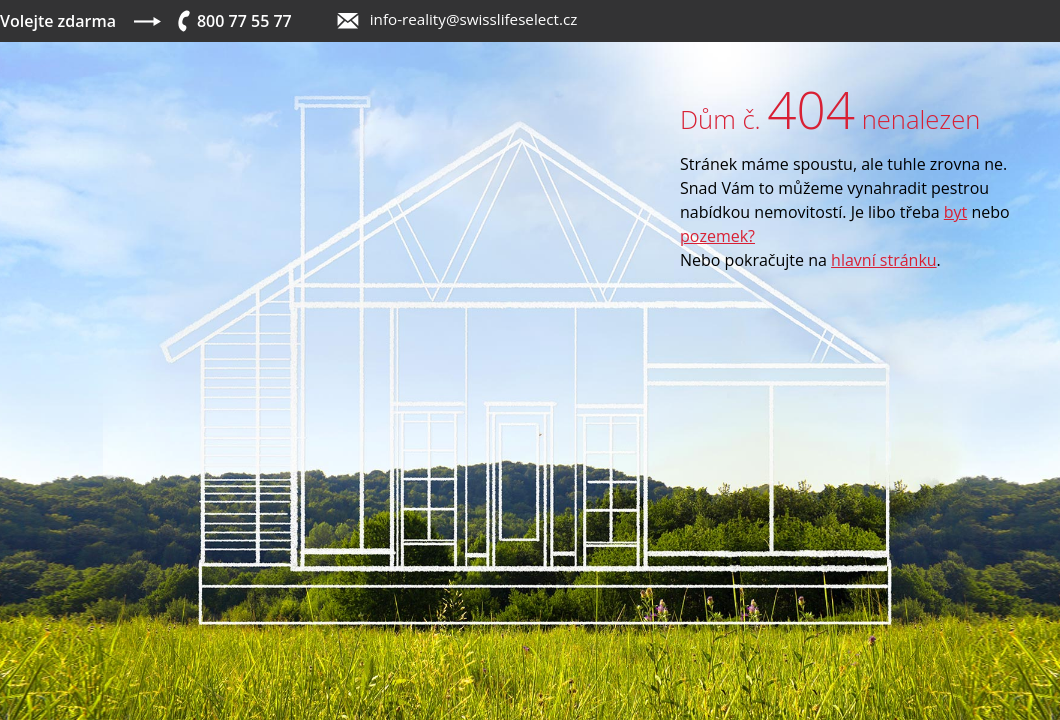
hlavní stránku (884, 260)
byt (956, 212)
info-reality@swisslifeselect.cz (474, 19)
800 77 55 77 (244, 21)
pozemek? (717, 236)
